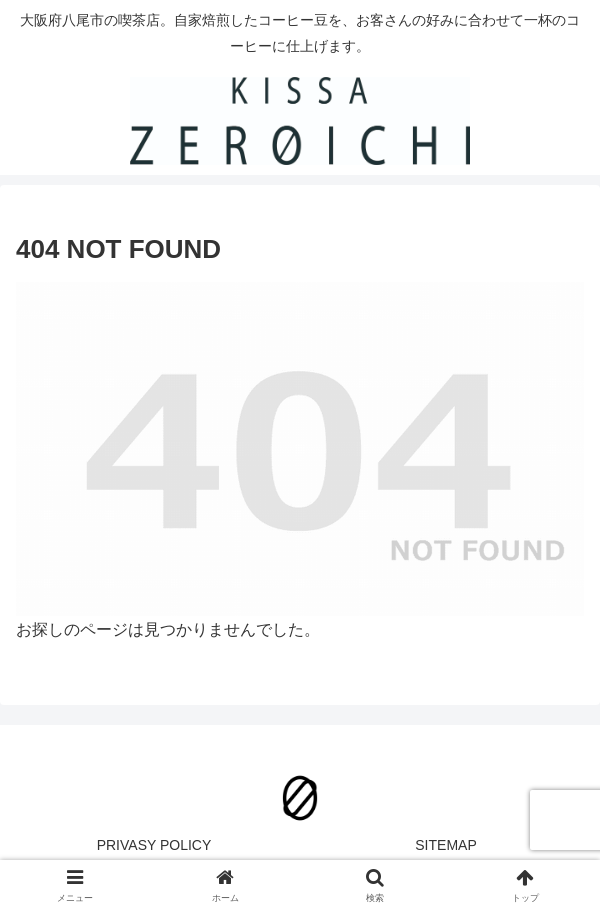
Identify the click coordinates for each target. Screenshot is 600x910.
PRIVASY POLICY (154, 845)
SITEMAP (445, 845)
